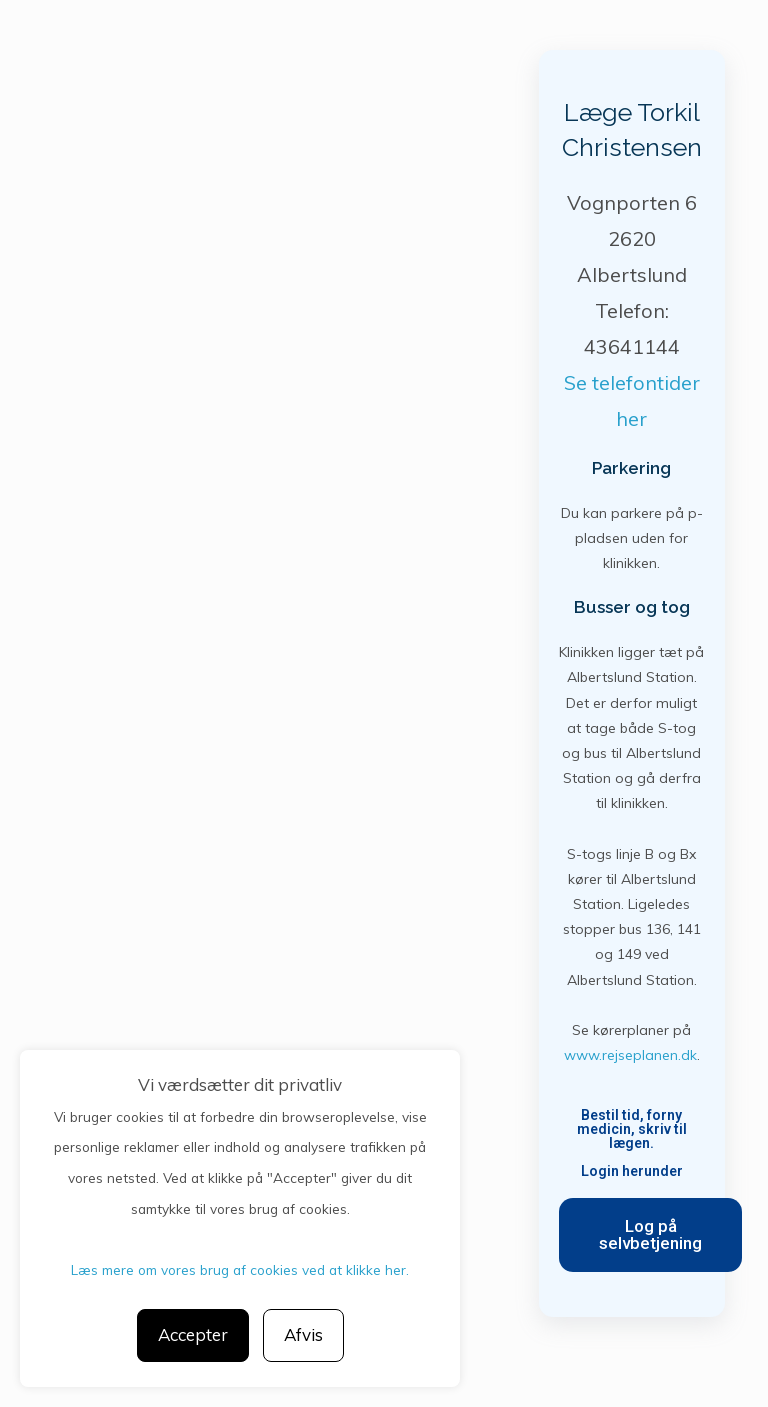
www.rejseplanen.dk (630, 1055)
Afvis (303, 1334)
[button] (650, 1235)
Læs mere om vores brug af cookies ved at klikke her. (240, 1269)
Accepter (193, 1334)
